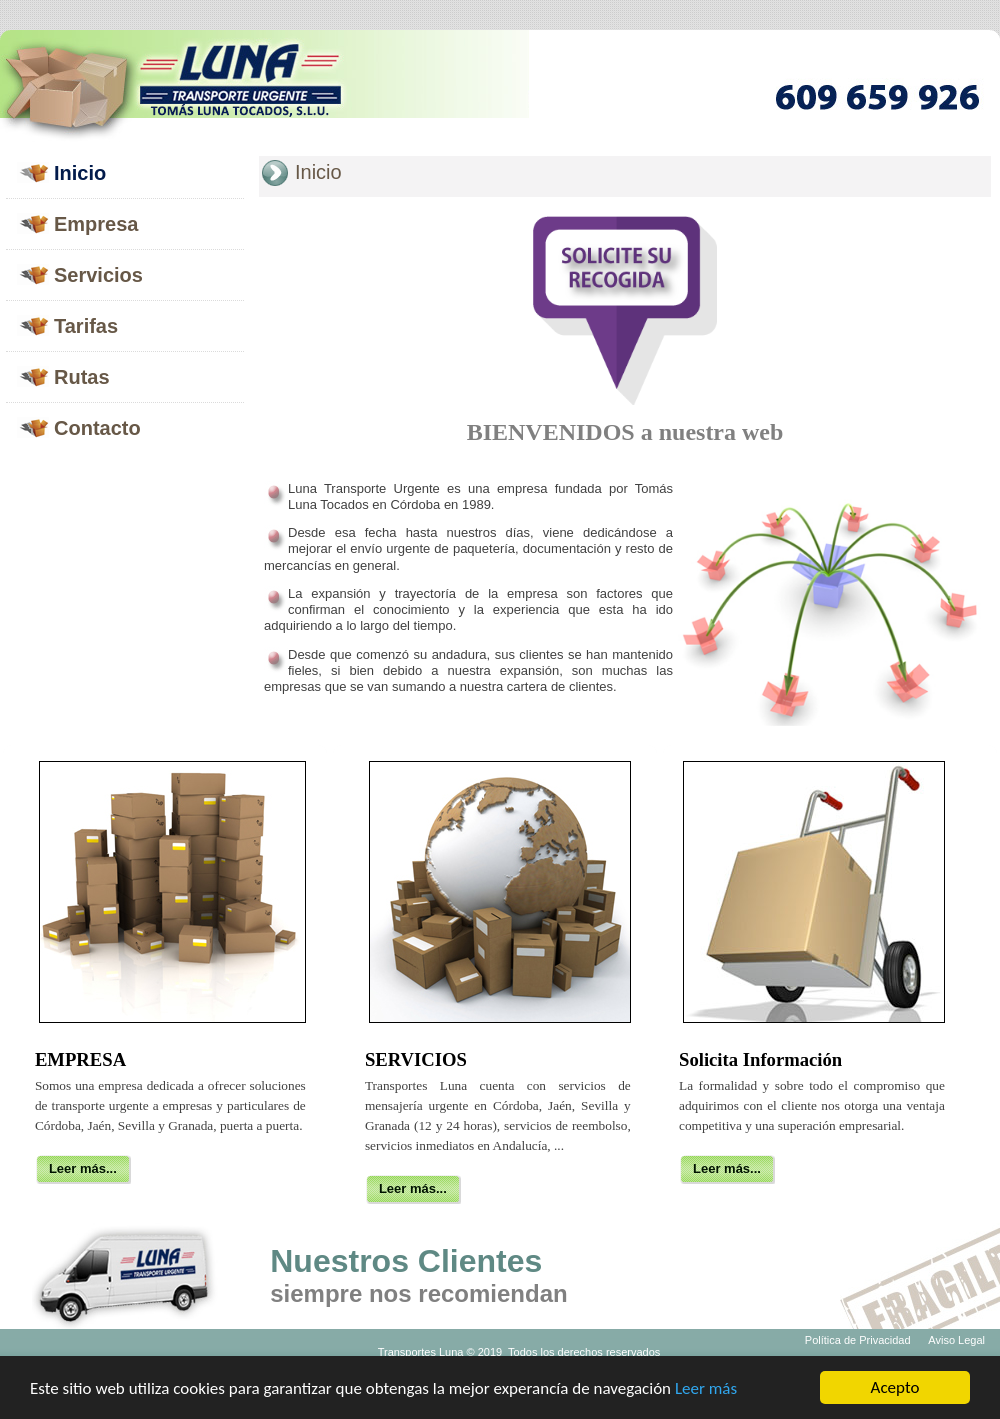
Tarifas (86, 326)
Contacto (97, 428)
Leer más (706, 1389)
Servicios (98, 275)
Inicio (80, 173)
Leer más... (83, 1168)
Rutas (82, 377)
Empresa (96, 224)
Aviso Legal (956, 1340)
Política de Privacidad (858, 1340)
